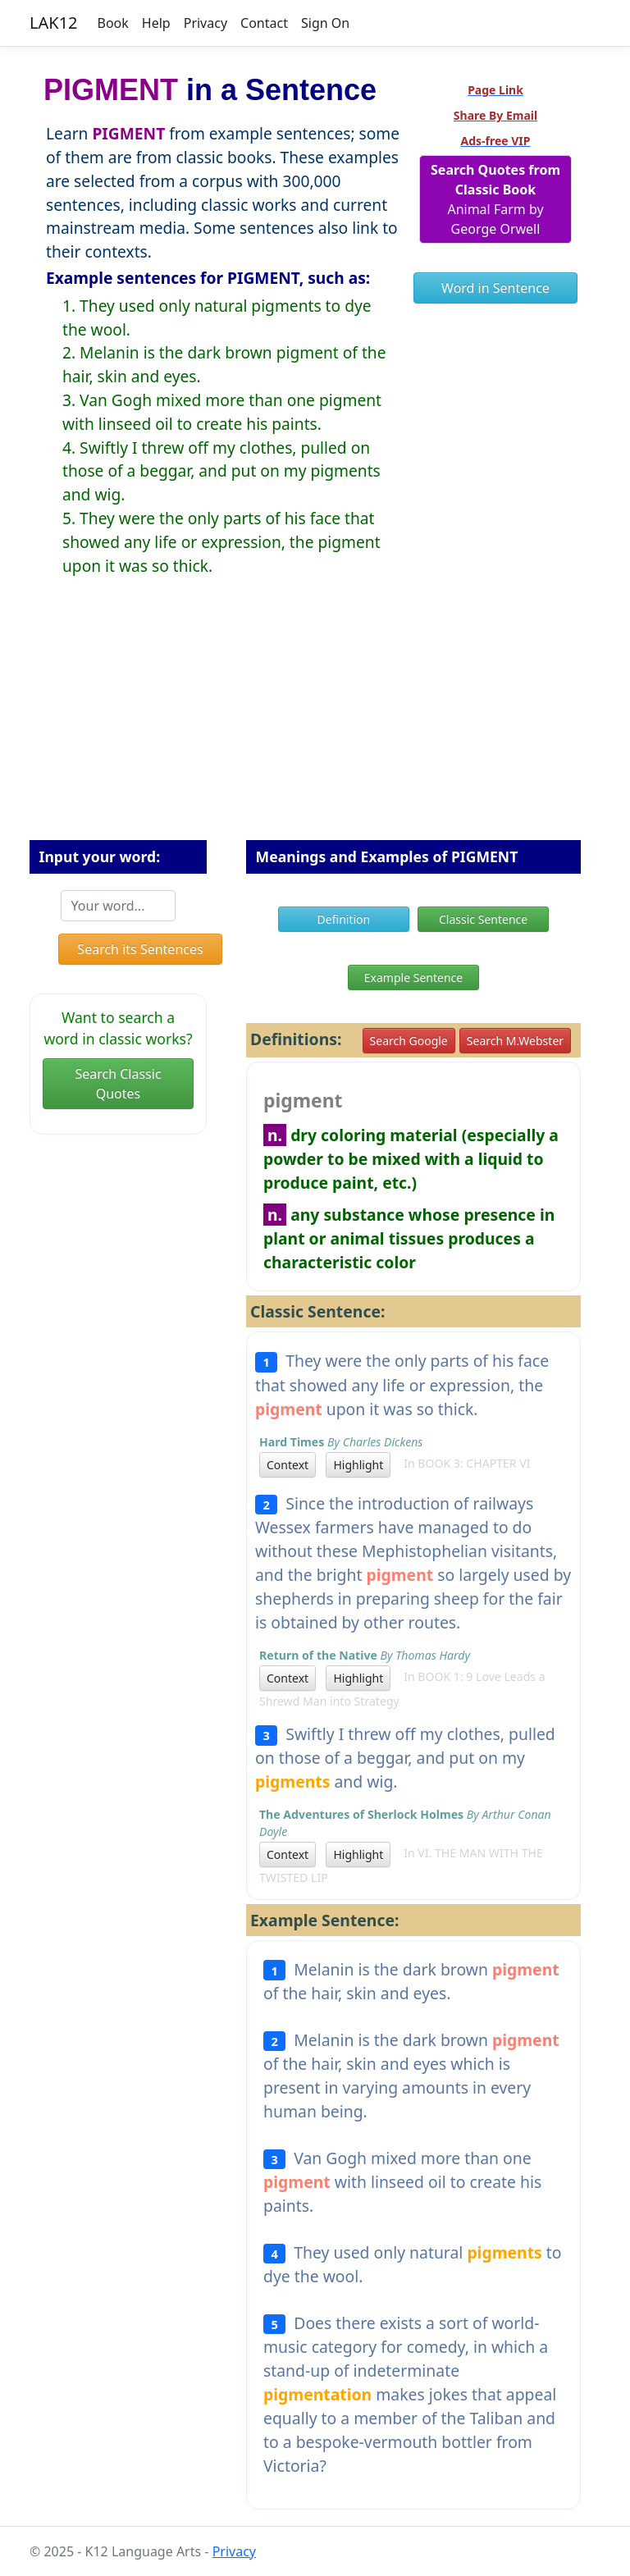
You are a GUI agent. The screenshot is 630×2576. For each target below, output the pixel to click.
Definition (344, 919)
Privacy (205, 23)
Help (156, 23)
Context (287, 1465)
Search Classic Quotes (118, 1084)
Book (113, 23)
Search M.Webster (515, 1040)
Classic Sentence (483, 919)
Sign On (325, 23)
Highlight (358, 1465)
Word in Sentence (495, 288)
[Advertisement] (315, 721)
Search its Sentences (140, 949)
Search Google (409, 1040)
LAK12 (54, 22)
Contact (264, 23)
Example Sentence (413, 977)
